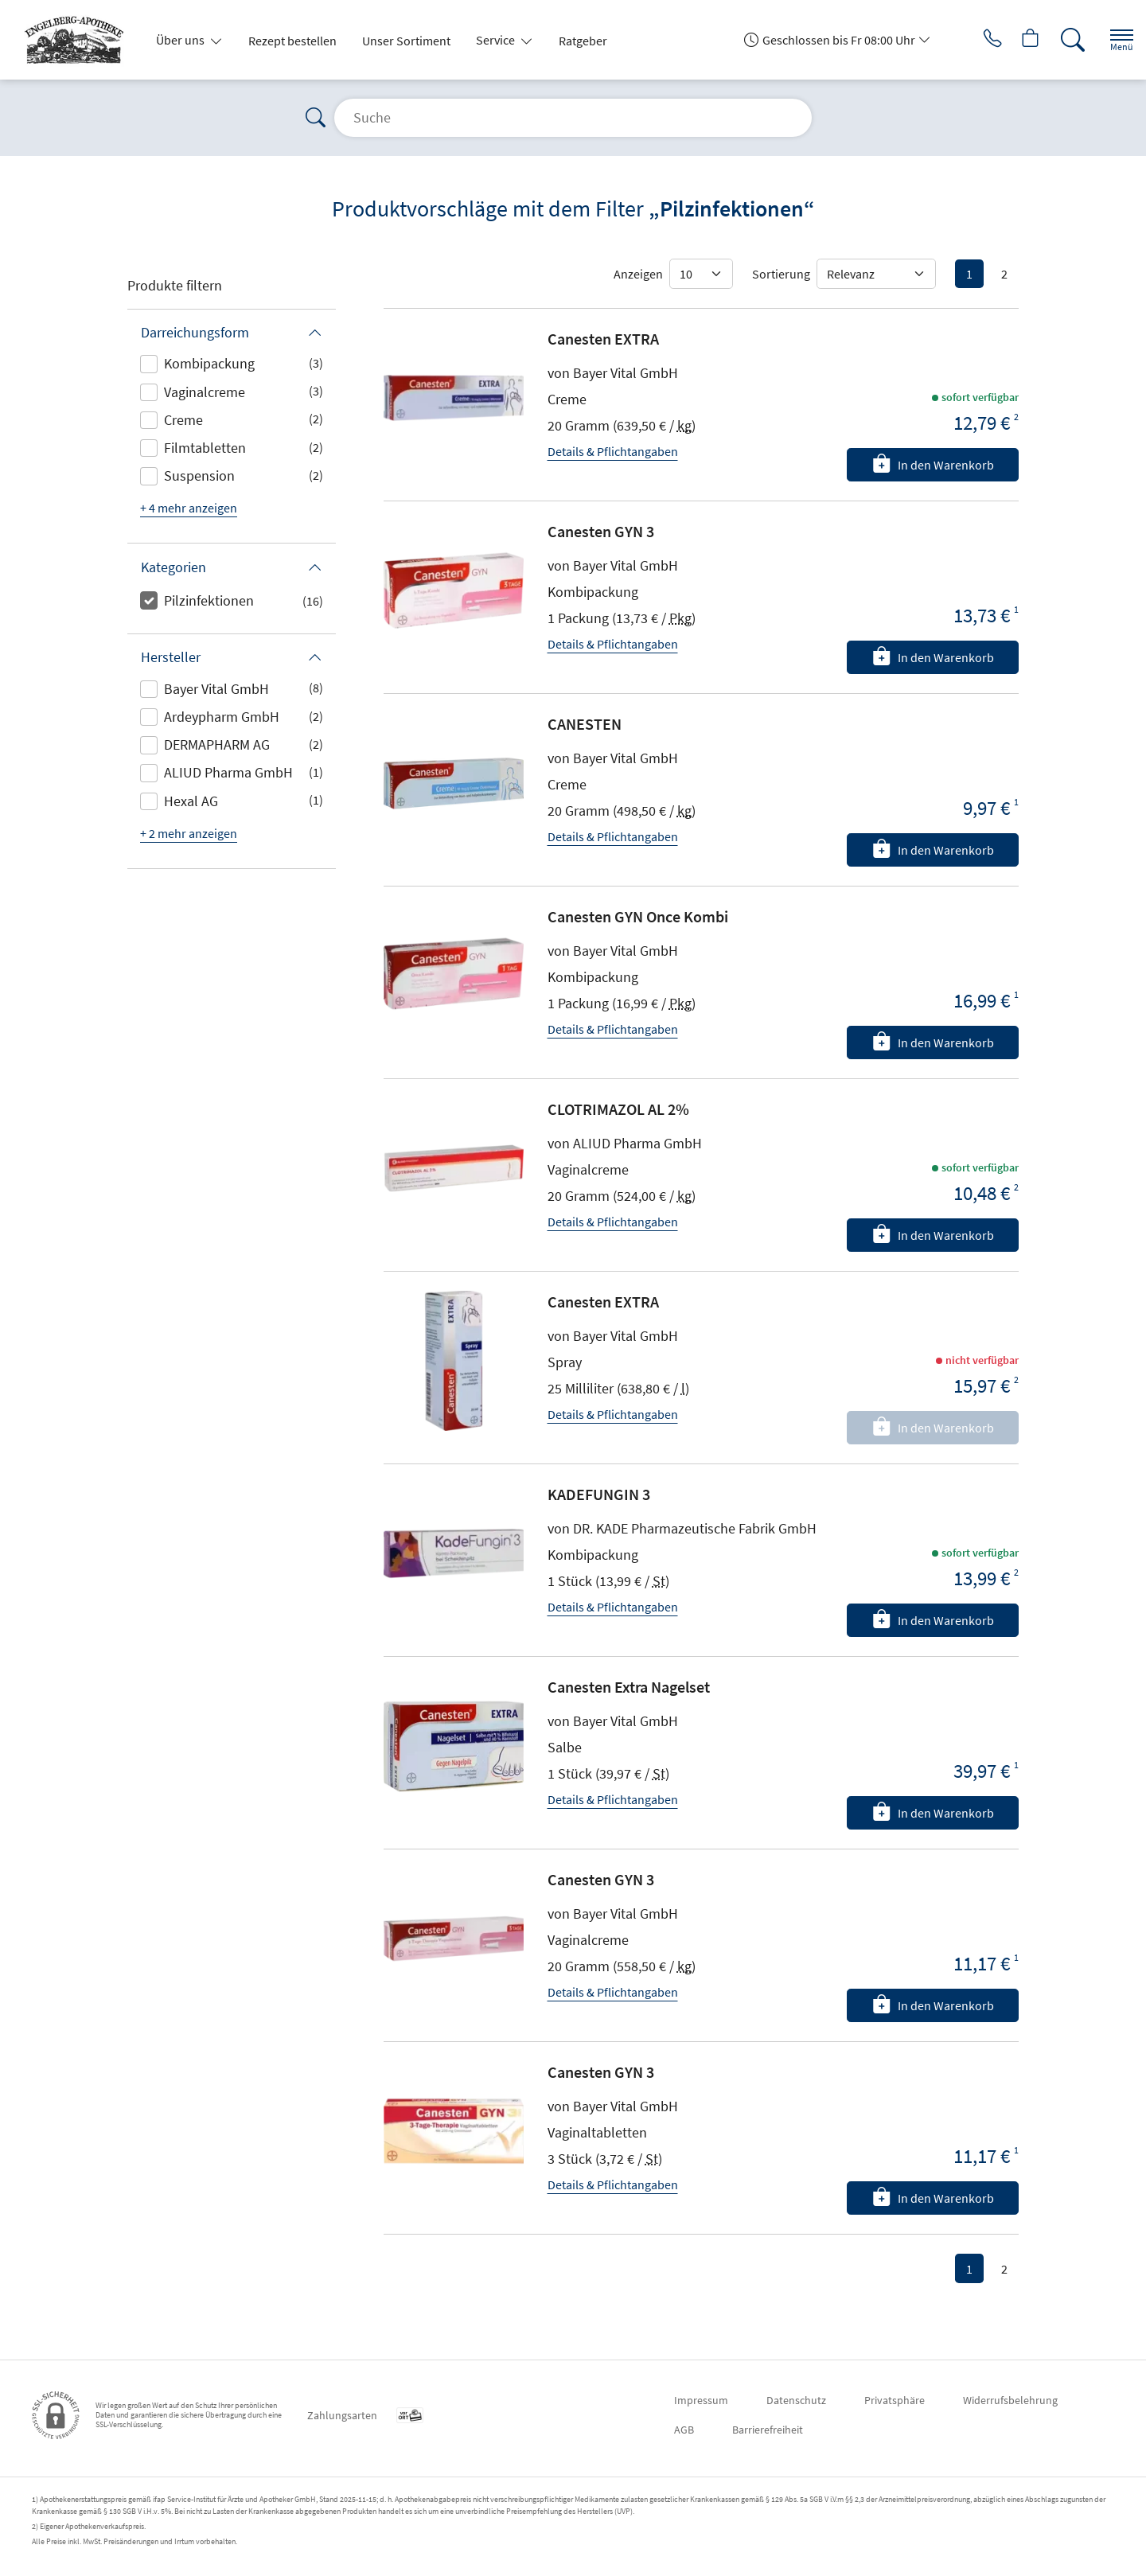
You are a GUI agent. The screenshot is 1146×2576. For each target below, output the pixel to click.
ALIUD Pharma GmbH (228, 772)
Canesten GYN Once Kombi (638, 916)
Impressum (701, 2400)
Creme (183, 420)
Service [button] (496, 40)
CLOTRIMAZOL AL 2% (618, 1109)
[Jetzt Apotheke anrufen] (970, 39)
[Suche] (1058, 39)
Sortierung (781, 274)
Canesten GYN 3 (601, 531)
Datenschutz (796, 2400)
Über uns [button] (181, 40)
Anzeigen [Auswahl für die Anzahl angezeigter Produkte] (638, 274)
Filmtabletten (205, 447)
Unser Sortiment (406, 41)
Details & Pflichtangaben (613, 451)
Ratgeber (583, 41)
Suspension (199, 475)
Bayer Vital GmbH (216, 689)
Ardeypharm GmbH (221, 716)
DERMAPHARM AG (217, 744)
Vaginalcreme (204, 392)
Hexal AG (191, 801)
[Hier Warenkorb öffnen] (1014, 39)
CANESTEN (585, 724)
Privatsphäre (894, 2400)
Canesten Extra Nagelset (629, 1687)
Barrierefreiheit (767, 2429)
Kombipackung (209, 363)
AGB (684, 2429)
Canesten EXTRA (603, 339)
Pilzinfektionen (209, 600)
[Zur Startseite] (80, 40)
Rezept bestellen (292, 41)
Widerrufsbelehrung (1010, 2400)
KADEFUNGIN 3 (599, 1494)
